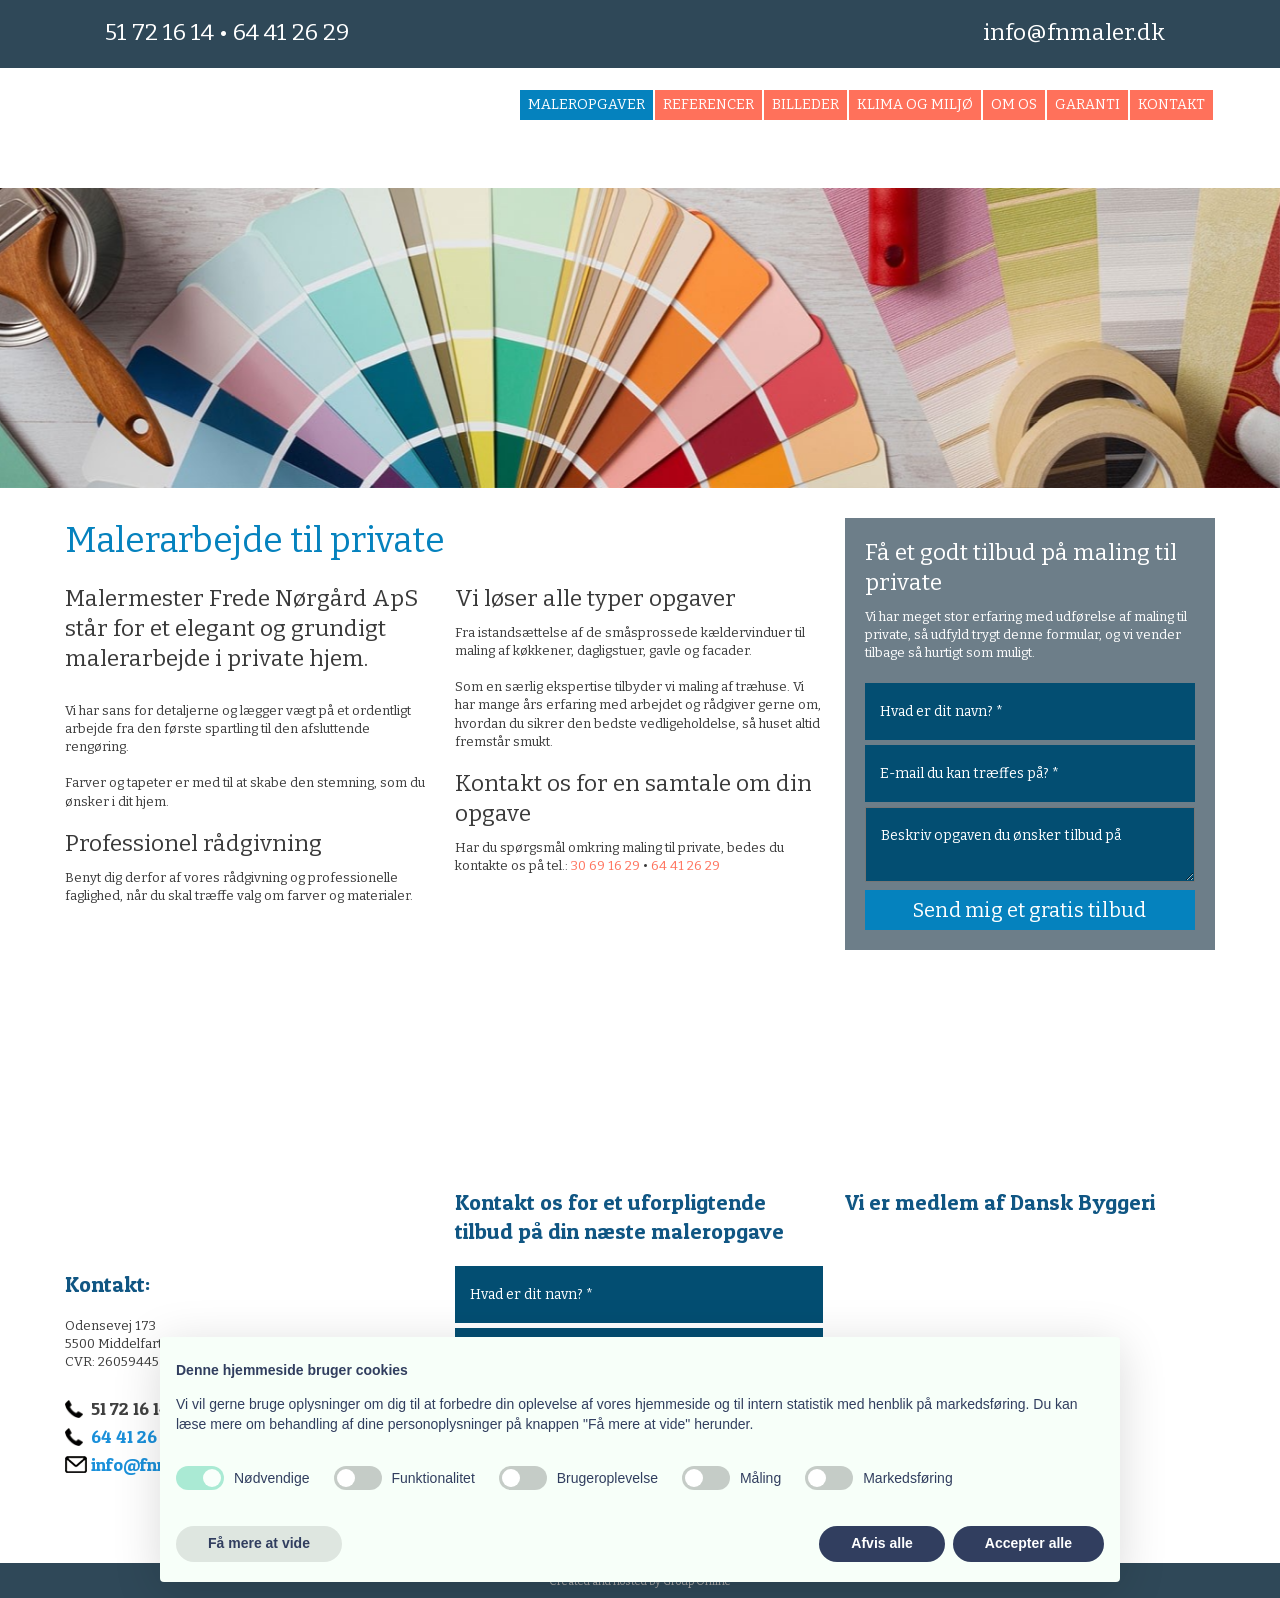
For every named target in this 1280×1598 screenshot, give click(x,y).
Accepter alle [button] (1028, 1543)
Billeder (805, 104)
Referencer (708, 104)
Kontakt (1171, 104)
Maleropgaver (586, 104)
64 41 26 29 (291, 32)
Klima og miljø (915, 104)
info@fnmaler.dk (1074, 32)
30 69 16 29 (605, 865)
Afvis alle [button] (881, 1543)
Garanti (1087, 104)
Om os (1014, 104)
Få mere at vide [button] (259, 1543)
